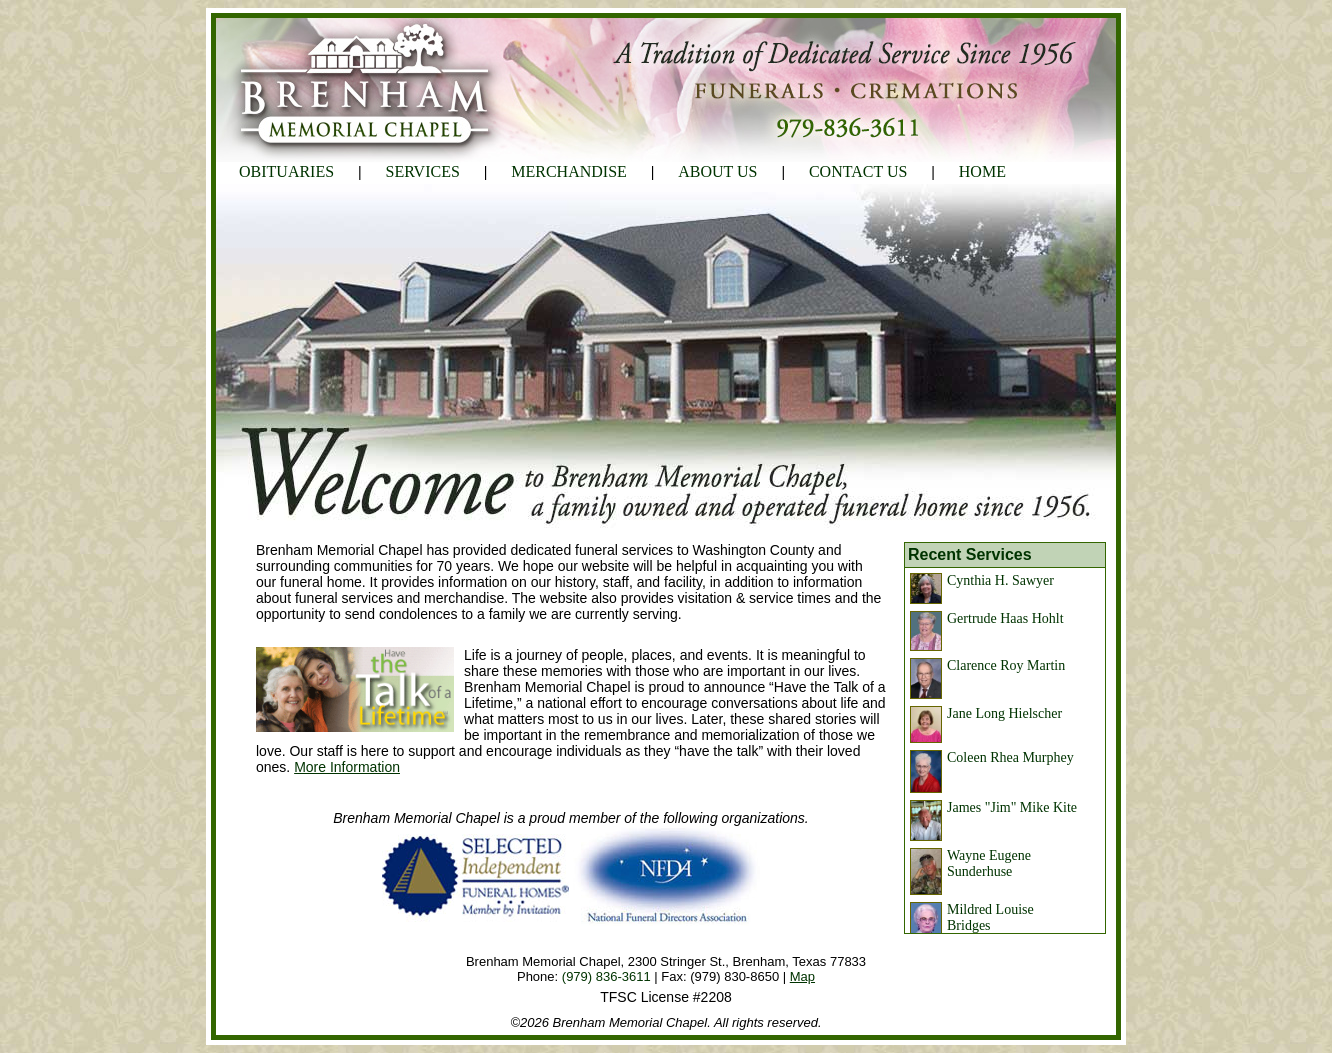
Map (802, 976)
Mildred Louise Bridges (990, 917)
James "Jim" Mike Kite (1012, 807)
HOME (982, 171)
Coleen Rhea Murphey (1010, 757)
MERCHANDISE (569, 171)
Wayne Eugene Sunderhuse (989, 863)
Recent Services (970, 554)
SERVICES (423, 171)
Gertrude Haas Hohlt (1005, 618)
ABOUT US (717, 171)
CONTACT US (858, 171)
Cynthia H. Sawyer (1000, 580)
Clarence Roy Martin (1006, 665)
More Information (347, 767)
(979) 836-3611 (606, 976)
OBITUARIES (286, 171)
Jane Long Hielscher (1004, 713)
